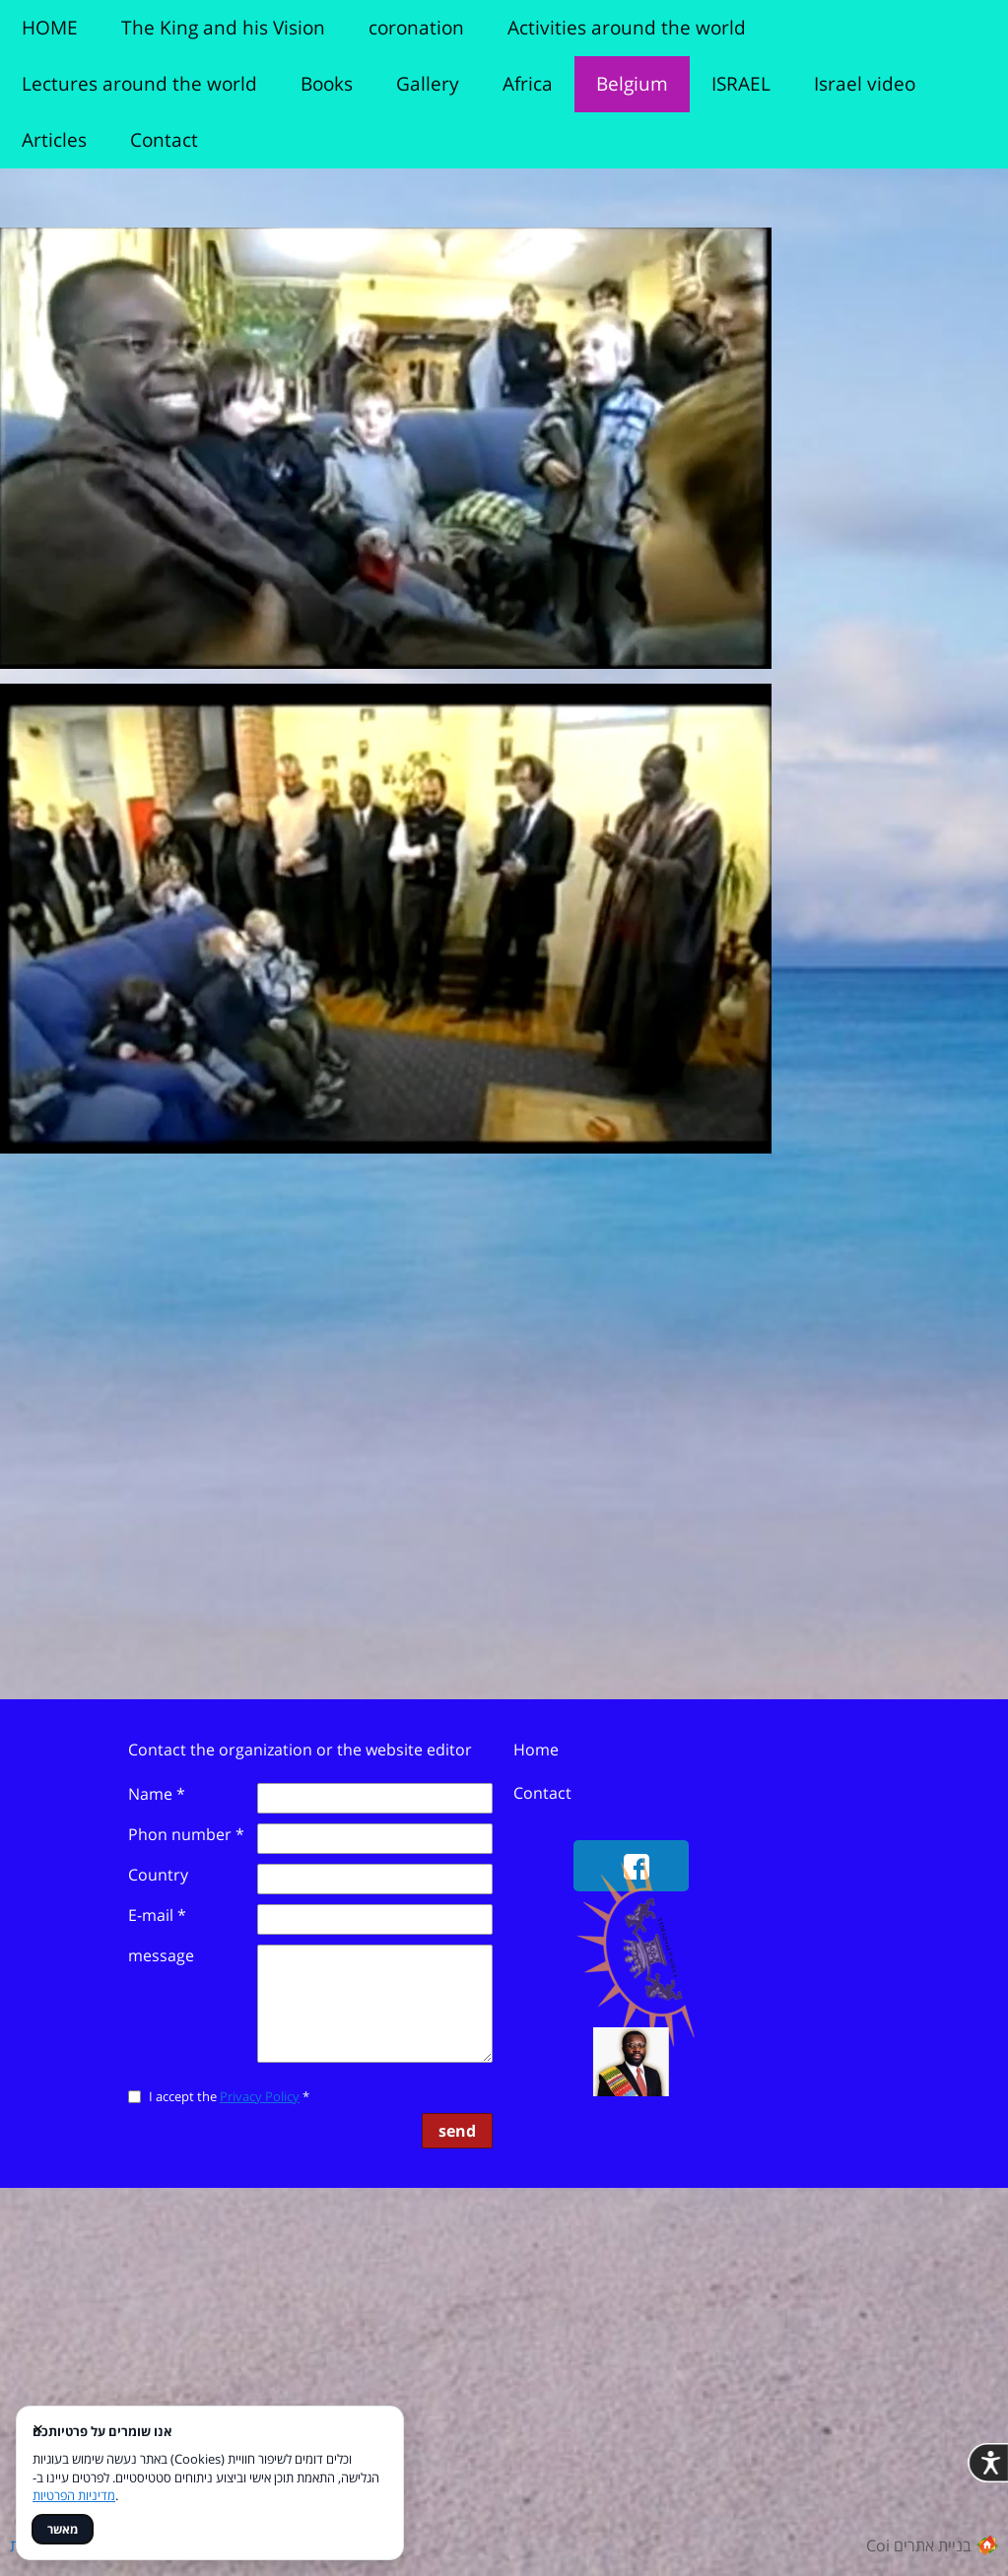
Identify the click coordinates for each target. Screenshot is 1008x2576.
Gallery (427, 84)
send (457, 2131)
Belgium (632, 84)
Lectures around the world (139, 84)
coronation (416, 27)
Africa (528, 84)
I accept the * (198, 2096)
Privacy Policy (260, 2096)
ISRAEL (741, 84)
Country (158, 1874)
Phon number (186, 1834)
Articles (54, 140)
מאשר (62, 2529)
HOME (50, 27)
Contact (164, 140)
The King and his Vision (223, 27)
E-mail (157, 1915)
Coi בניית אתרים (919, 2545)
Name (156, 1794)
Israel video (864, 84)
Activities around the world (626, 27)
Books (327, 84)
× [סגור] (38, 2427)
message (161, 1955)
